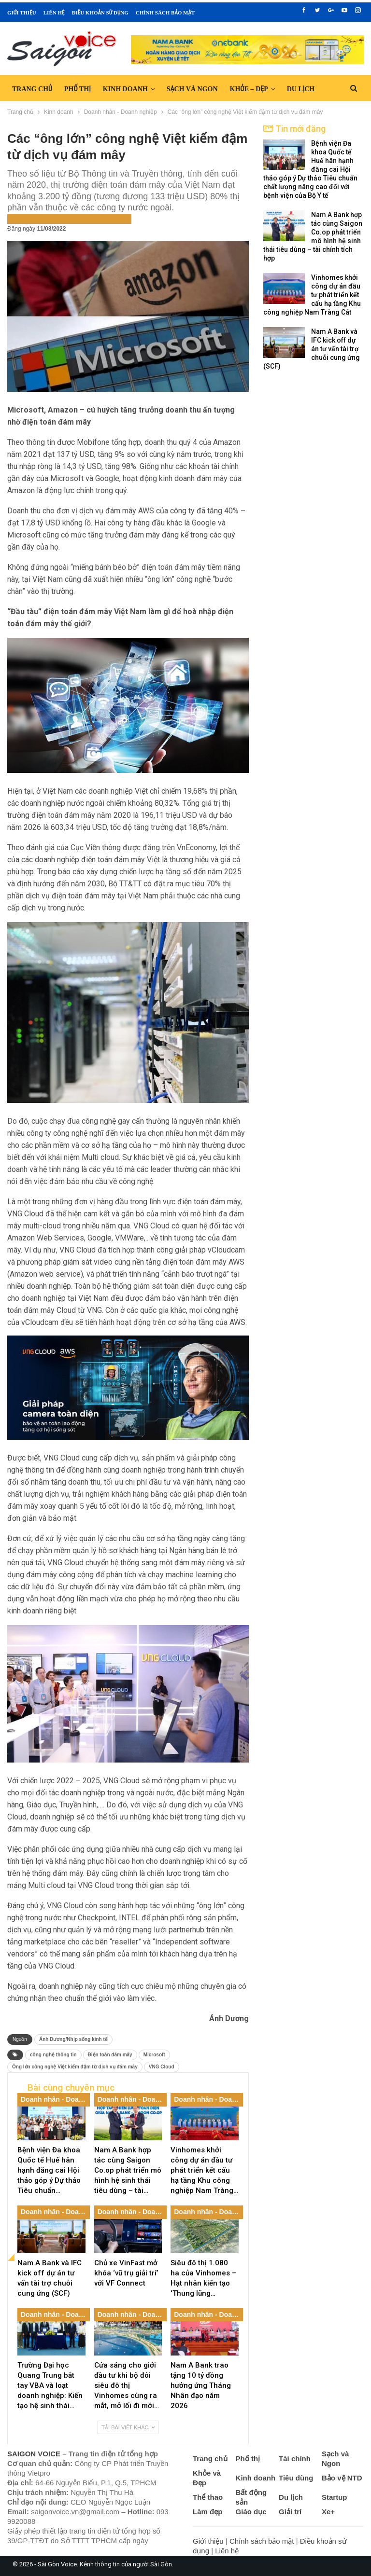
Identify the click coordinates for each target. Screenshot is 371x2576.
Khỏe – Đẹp (249, 89)
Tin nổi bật (114, 218)
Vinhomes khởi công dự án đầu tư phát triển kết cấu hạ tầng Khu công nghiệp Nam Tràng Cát (312, 295)
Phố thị (77, 89)
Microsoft (154, 2054)
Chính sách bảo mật (165, 12)
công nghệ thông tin (53, 2054)
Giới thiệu (21, 12)
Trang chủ (32, 89)
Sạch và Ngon (192, 89)
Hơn (294, 89)
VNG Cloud (161, 2066)
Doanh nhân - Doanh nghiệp (52, 218)
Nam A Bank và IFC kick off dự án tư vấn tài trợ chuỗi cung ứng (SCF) (311, 349)
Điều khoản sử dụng (99, 12)
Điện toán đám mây (110, 2054)
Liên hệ (54, 12)
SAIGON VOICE (33, 2454)
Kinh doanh (125, 89)
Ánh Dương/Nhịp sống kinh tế (73, 2039)
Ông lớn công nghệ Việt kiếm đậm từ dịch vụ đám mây (75, 2066)
